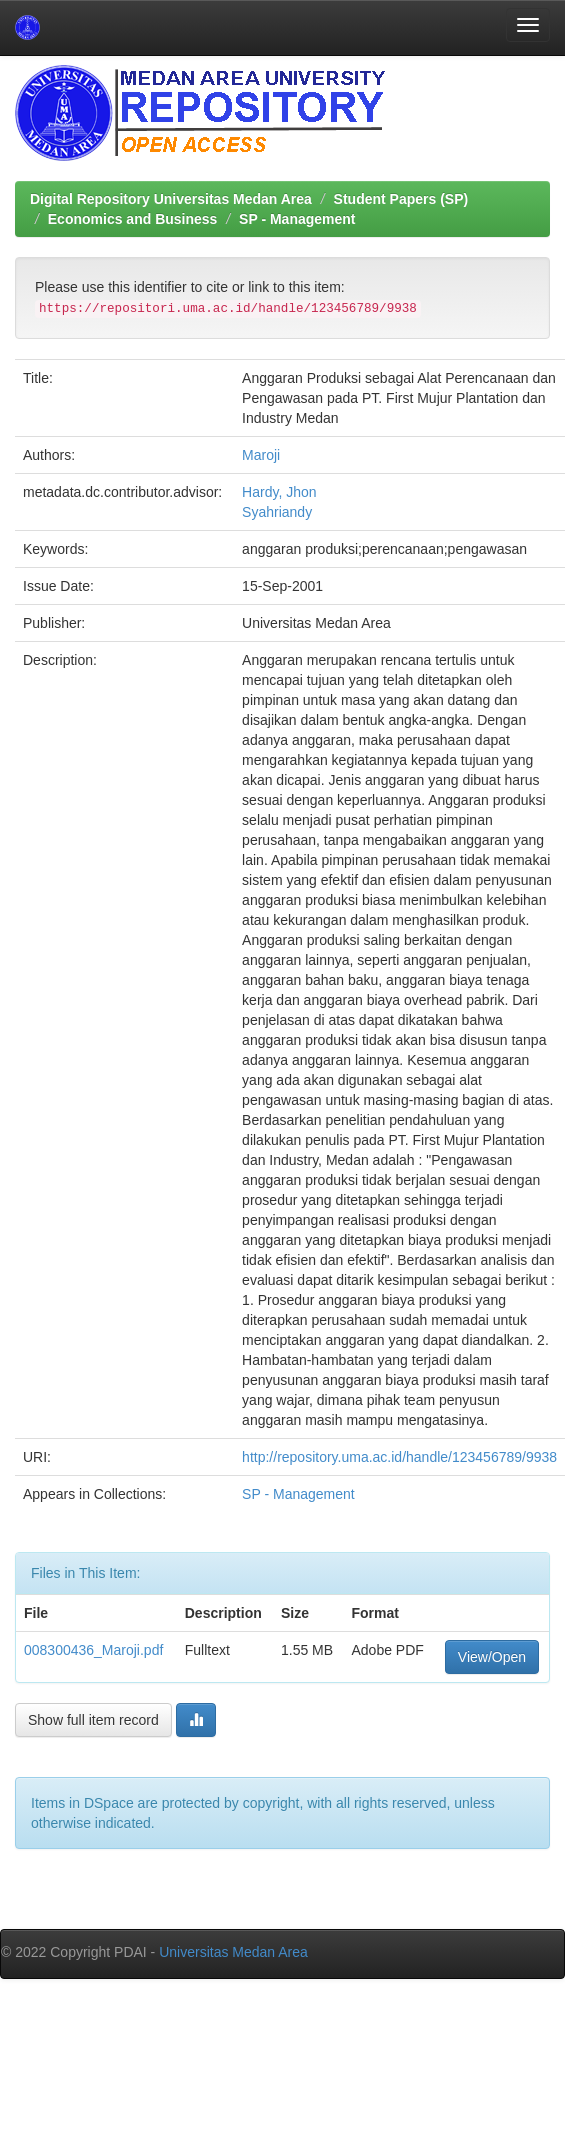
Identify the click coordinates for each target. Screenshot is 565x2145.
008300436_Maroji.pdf (93, 1650)
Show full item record (93, 1720)
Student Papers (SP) (401, 199)
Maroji (261, 455)
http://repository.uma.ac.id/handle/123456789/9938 (399, 1457)
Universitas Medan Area (233, 1952)
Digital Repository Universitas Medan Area (171, 199)
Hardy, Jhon (279, 492)
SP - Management (297, 219)
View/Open (492, 1657)
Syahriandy (277, 512)
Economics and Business (133, 219)
